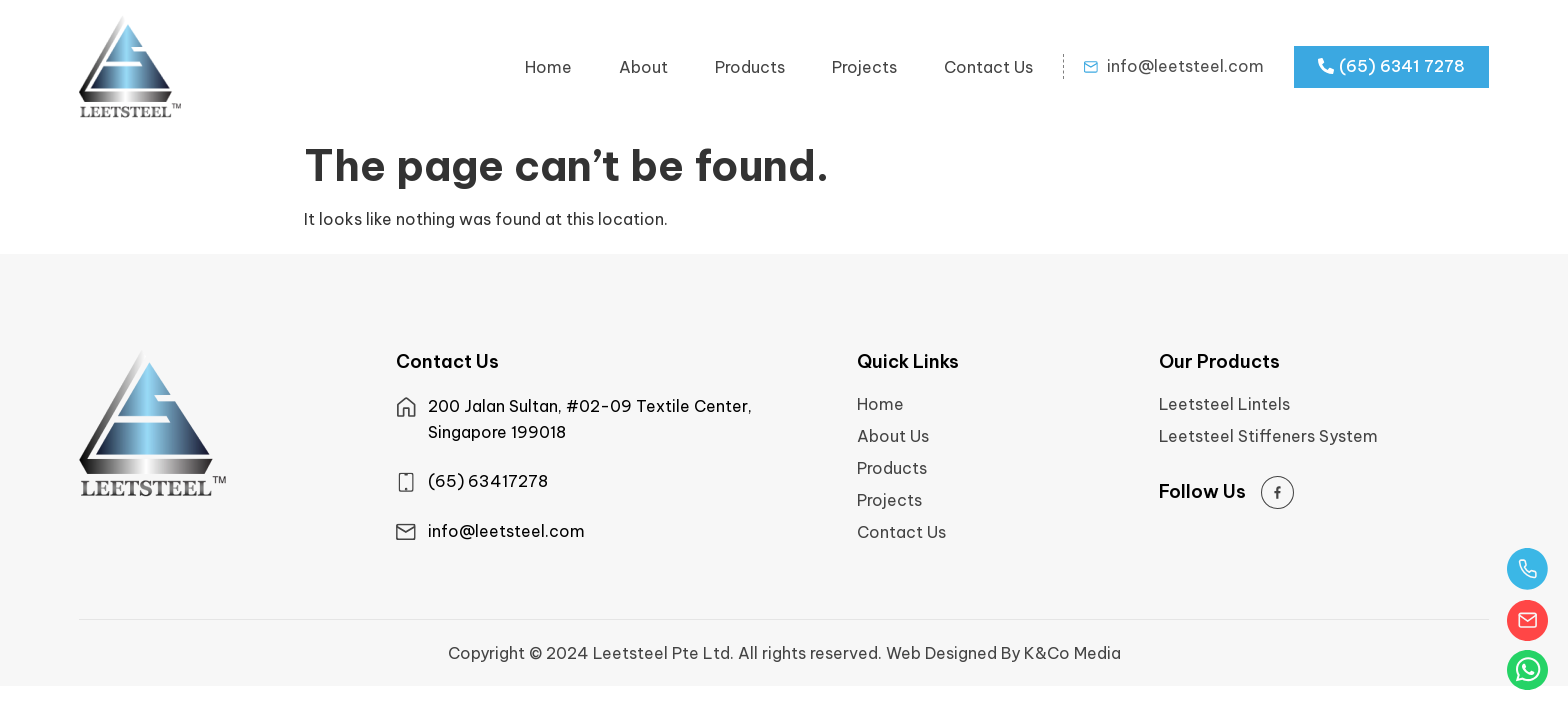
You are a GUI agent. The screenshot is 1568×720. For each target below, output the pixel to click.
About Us (893, 436)
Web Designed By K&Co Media (1003, 653)
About (643, 67)
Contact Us (988, 67)
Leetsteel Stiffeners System (1268, 436)
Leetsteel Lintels (1224, 404)
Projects (864, 67)
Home (548, 67)
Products (750, 67)
